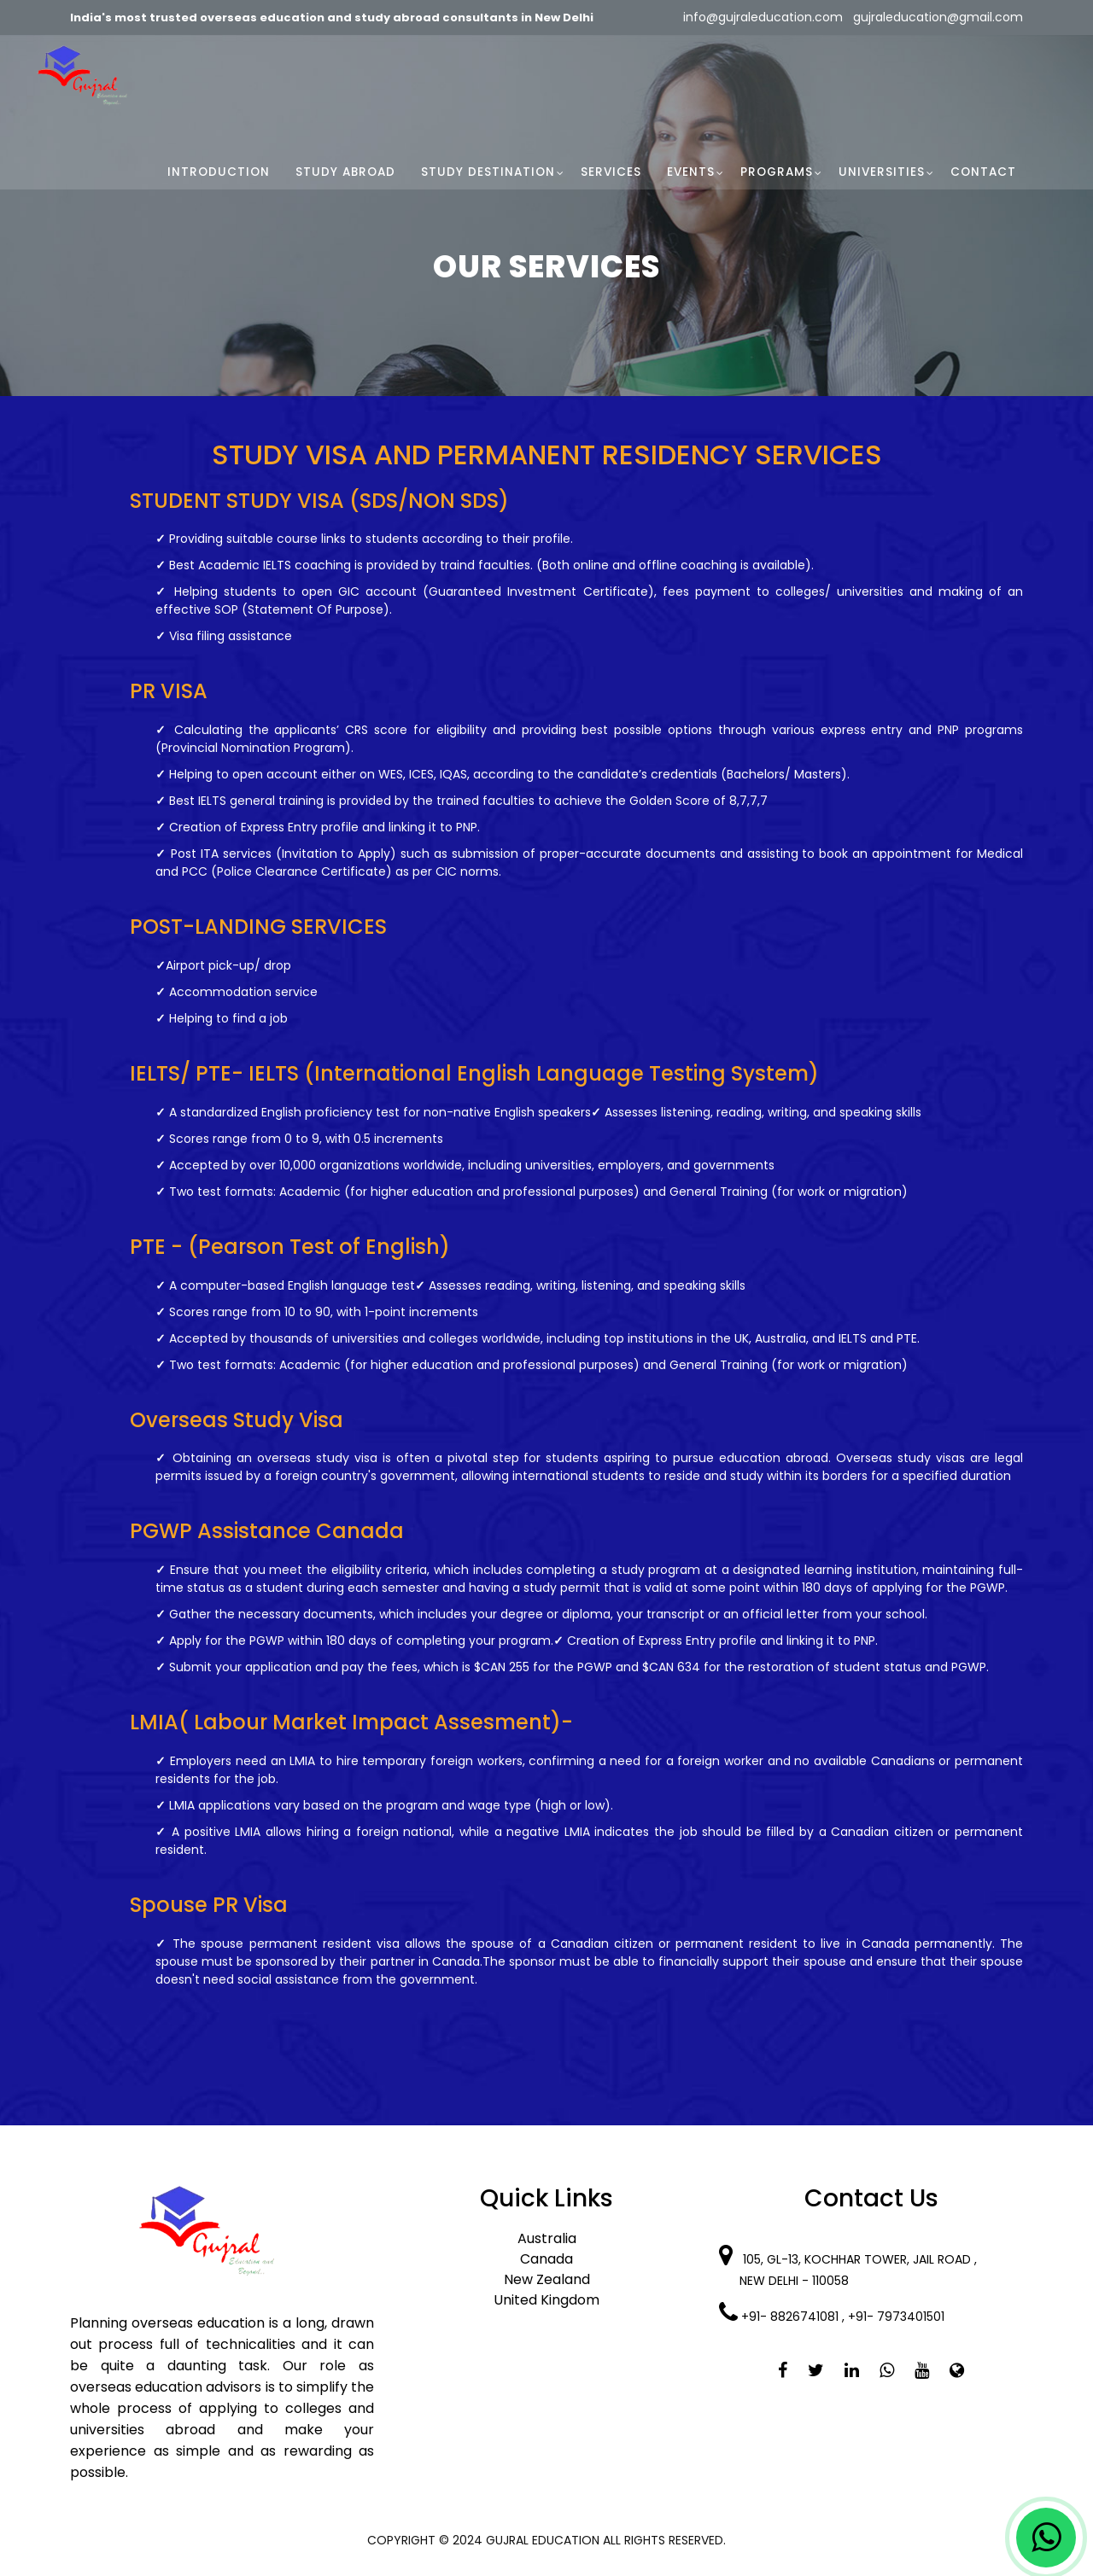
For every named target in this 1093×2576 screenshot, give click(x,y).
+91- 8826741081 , (794, 2316)
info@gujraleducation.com (763, 17)
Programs (776, 172)
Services (611, 172)
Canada (546, 2259)
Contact (983, 172)
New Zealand (547, 2279)
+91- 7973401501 (898, 2316)
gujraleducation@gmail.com (936, 17)
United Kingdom (546, 2300)
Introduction (218, 172)
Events (691, 172)
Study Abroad (345, 172)
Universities (882, 172)
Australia (546, 2238)
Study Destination (488, 172)
